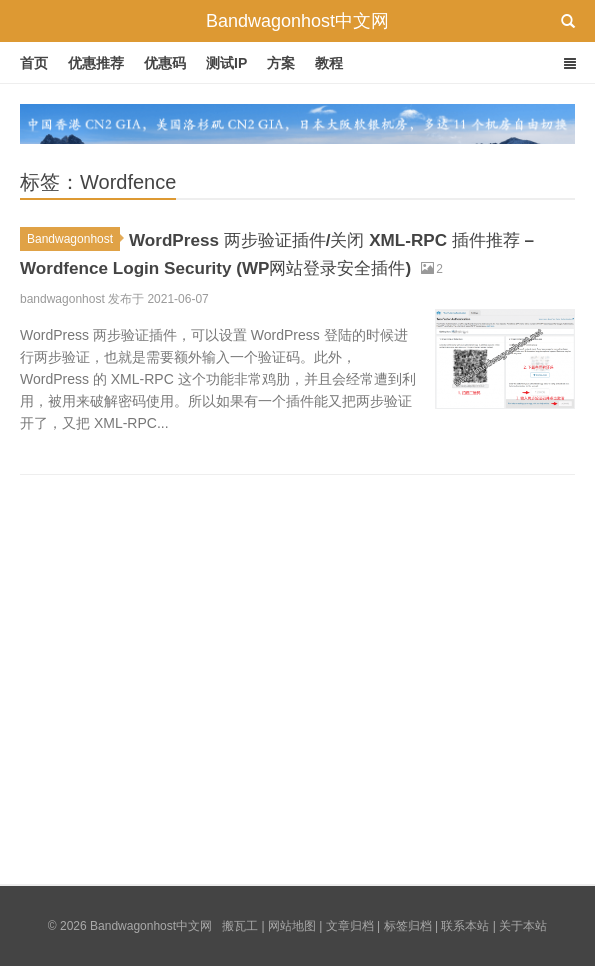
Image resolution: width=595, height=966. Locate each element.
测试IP (226, 63)
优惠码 (165, 63)
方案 (281, 63)
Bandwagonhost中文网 (297, 21)
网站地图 (292, 926)
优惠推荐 (96, 63)
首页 (34, 63)
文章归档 (350, 926)
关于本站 (523, 926)
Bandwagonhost (73, 239)
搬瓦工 (240, 926)
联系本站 (465, 926)
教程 (329, 63)
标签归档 (408, 926)
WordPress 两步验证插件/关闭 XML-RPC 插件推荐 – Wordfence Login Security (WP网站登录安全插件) (292, 265)
